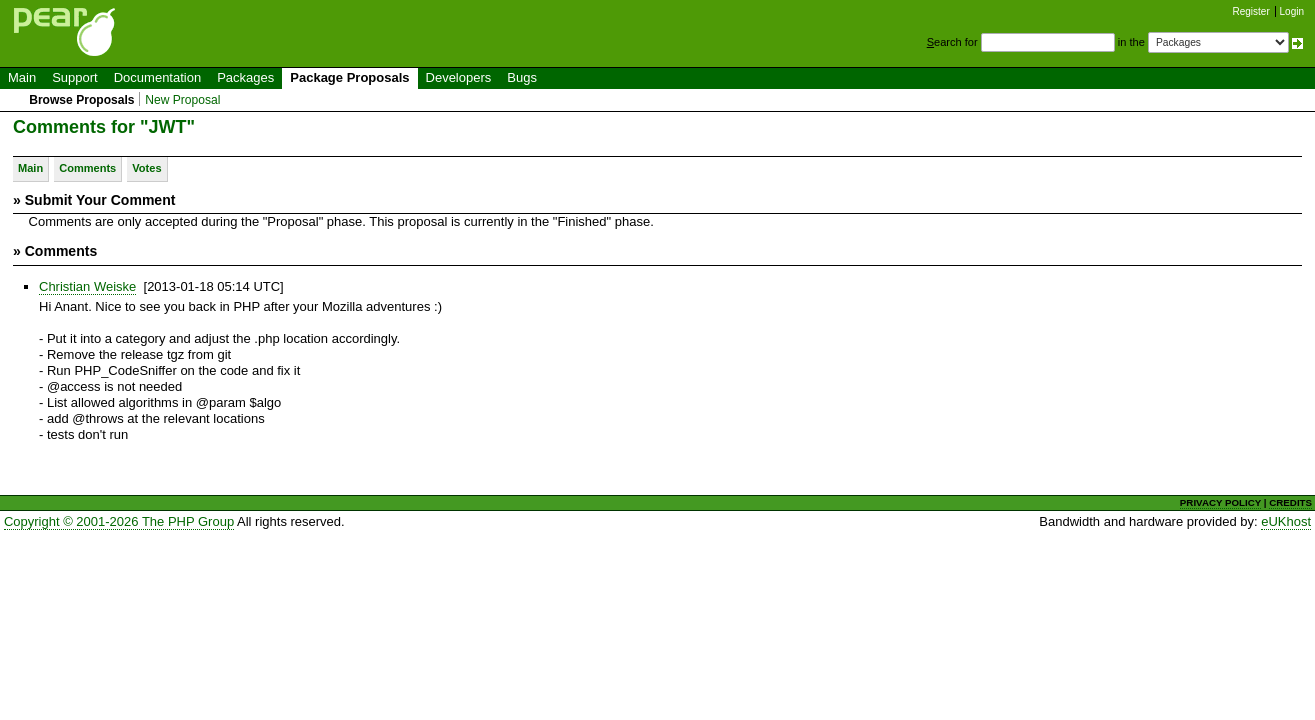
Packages (245, 77)
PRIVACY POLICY (1220, 502)
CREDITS (1290, 502)
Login (1292, 11)
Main (22, 77)
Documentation (157, 77)
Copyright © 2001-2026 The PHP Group (119, 521)
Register (1251, 11)
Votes (146, 168)
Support (75, 77)
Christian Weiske (87, 286)
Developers (459, 77)
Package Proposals (349, 77)
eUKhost (1286, 521)
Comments (87, 168)
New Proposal (182, 100)
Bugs (522, 77)
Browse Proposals (81, 100)
